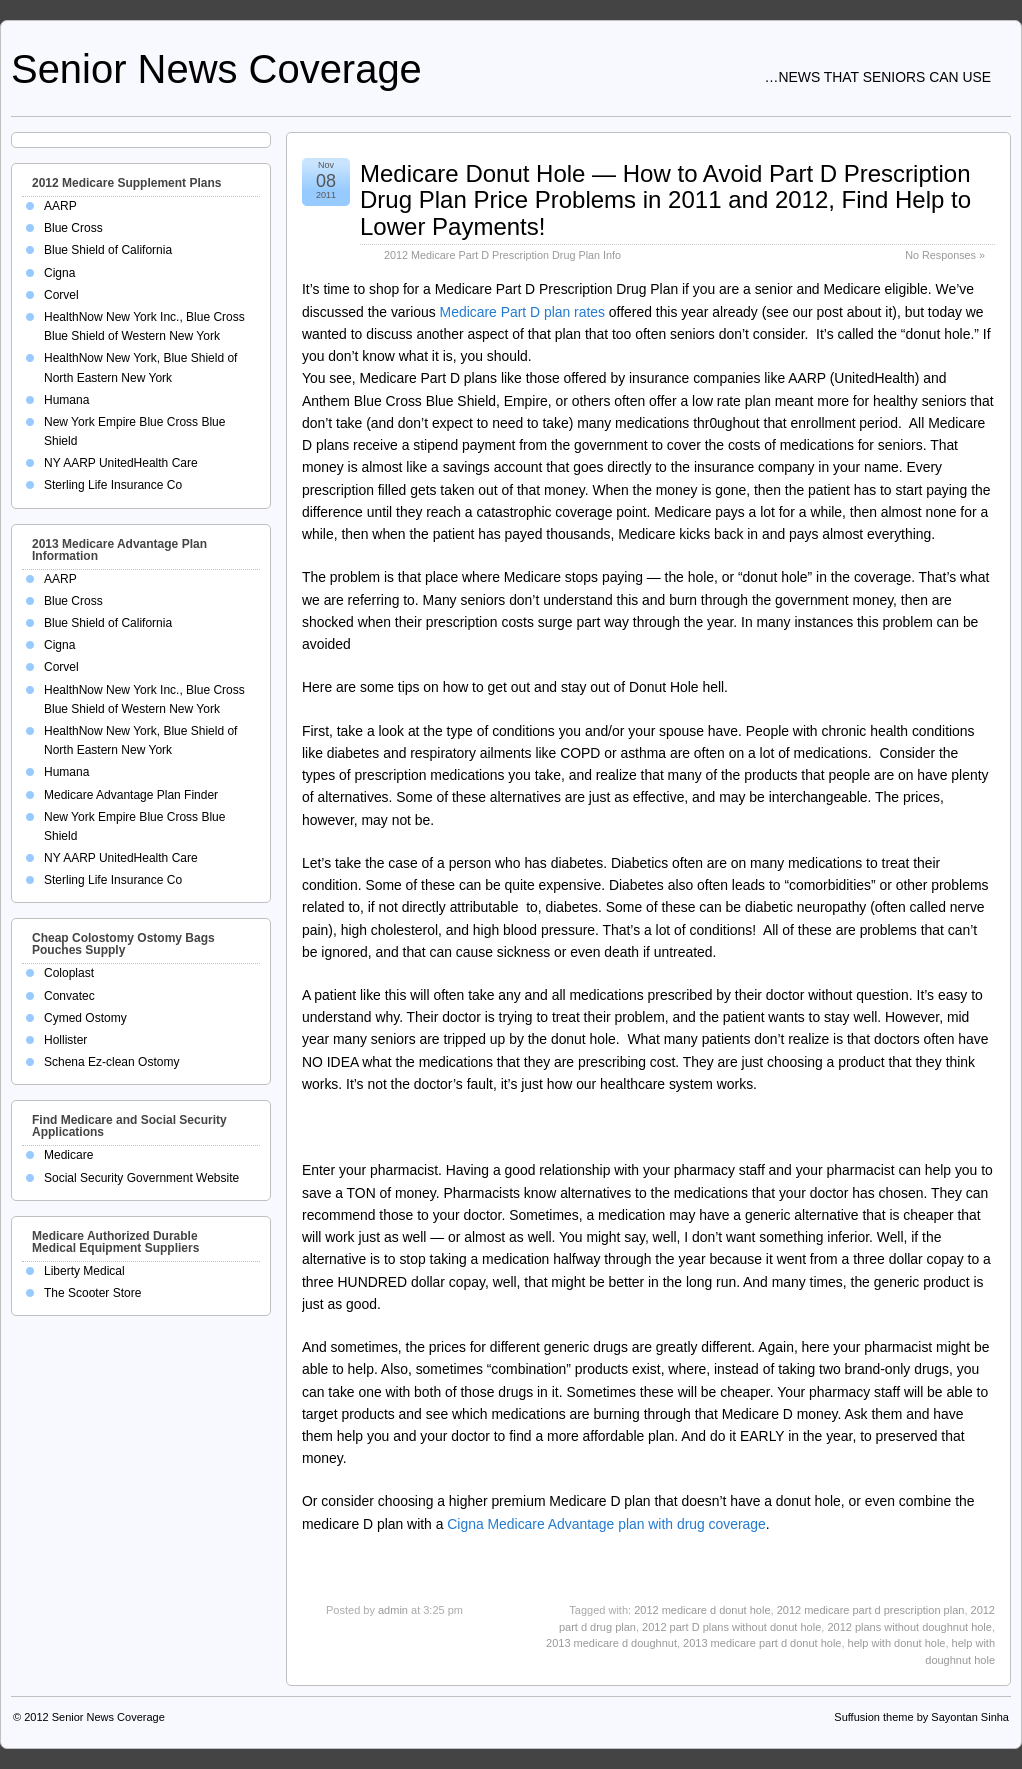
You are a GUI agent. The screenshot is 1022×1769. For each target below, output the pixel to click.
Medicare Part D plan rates (522, 312)
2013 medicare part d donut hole (762, 1643)
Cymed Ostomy (85, 1018)
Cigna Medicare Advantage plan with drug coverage (606, 1524)
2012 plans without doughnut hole (909, 1627)
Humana (66, 400)
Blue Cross (73, 228)
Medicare (68, 1155)
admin (393, 1610)
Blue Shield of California (108, 250)
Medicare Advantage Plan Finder (131, 795)
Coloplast (69, 973)
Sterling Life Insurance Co (113, 485)
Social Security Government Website (141, 1178)
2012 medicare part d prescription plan (871, 1610)
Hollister (65, 1040)
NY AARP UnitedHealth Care (121, 463)
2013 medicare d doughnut (611, 1643)
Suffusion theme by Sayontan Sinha (921, 1717)
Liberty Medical (84, 1271)
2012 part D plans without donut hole (731, 1627)
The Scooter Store (92, 1293)
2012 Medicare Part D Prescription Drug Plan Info (502, 255)
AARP (60, 206)
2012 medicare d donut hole (702, 1610)
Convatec (69, 996)
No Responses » (945, 255)
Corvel (61, 295)
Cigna (59, 273)
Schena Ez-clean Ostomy (111, 1062)
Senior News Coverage (216, 69)
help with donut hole (897, 1643)
